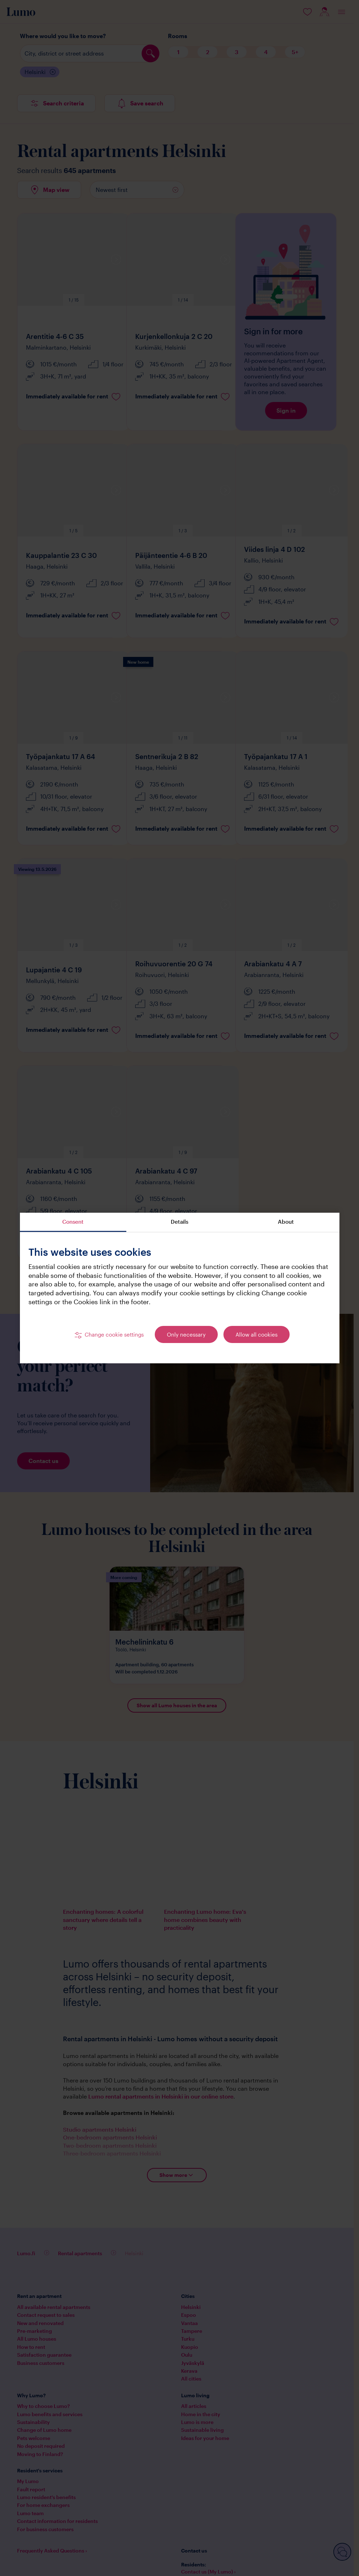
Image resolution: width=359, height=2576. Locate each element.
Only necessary (186, 1334)
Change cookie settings (114, 1334)
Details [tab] (179, 1221)
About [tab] (286, 1221)
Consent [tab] (73, 1221)
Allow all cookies (257, 1334)
